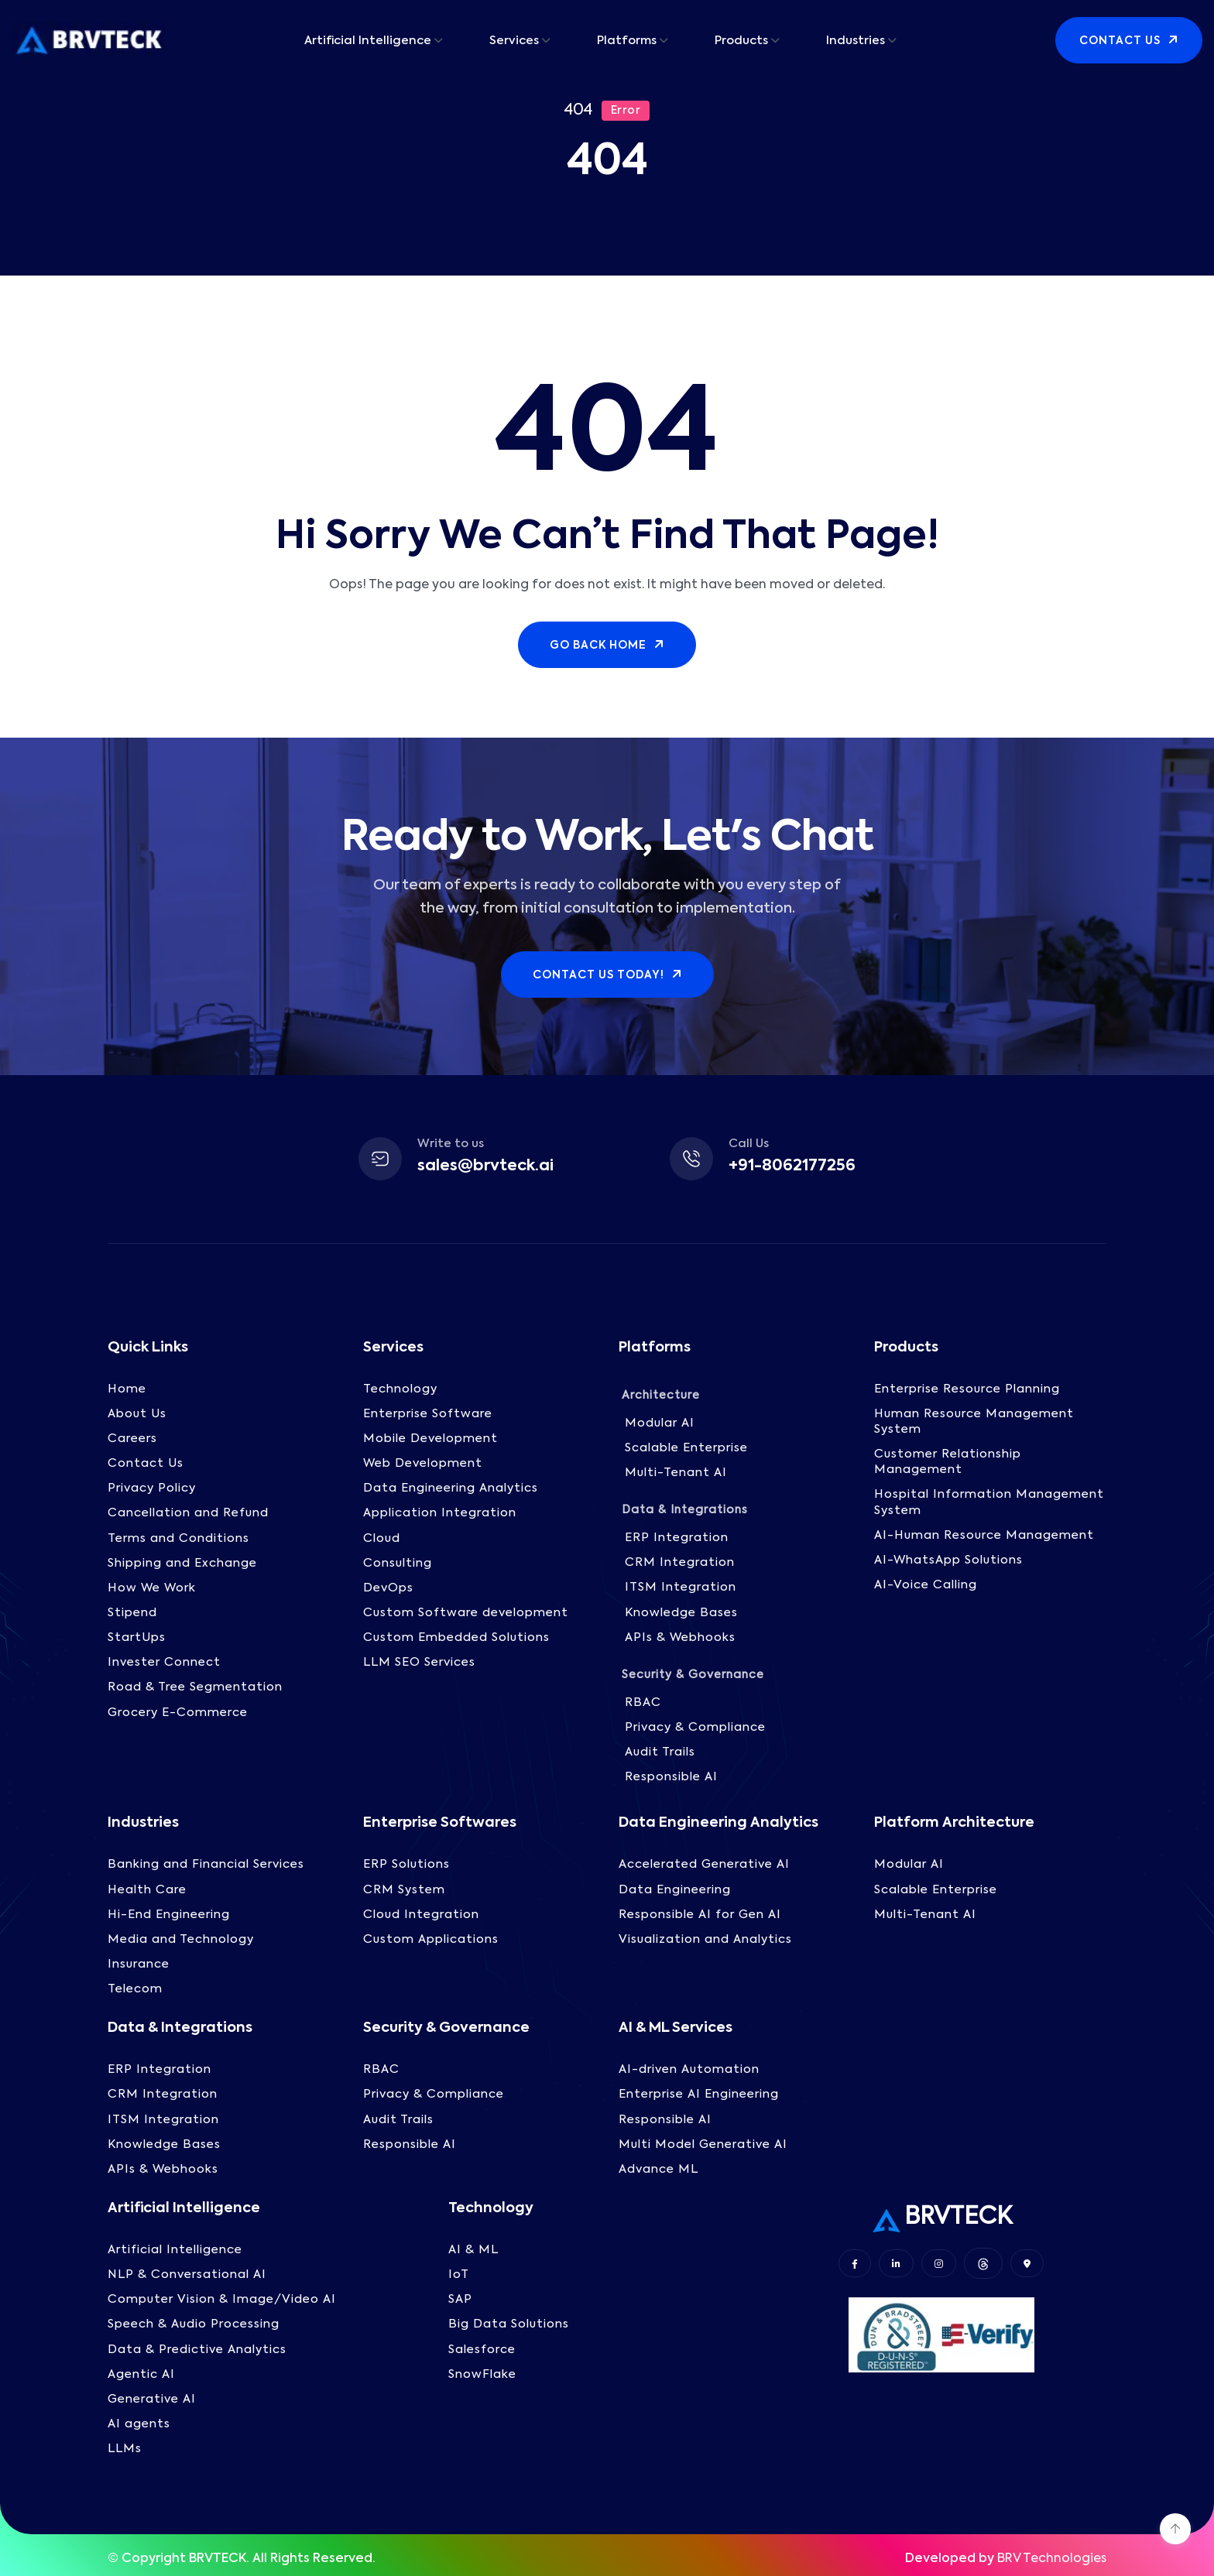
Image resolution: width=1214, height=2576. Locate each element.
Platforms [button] (627, 40)
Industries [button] (855, 40)
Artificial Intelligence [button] (367, 40)
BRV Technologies (1051, 2555)
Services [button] (514, 40)
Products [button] (741, 40)
